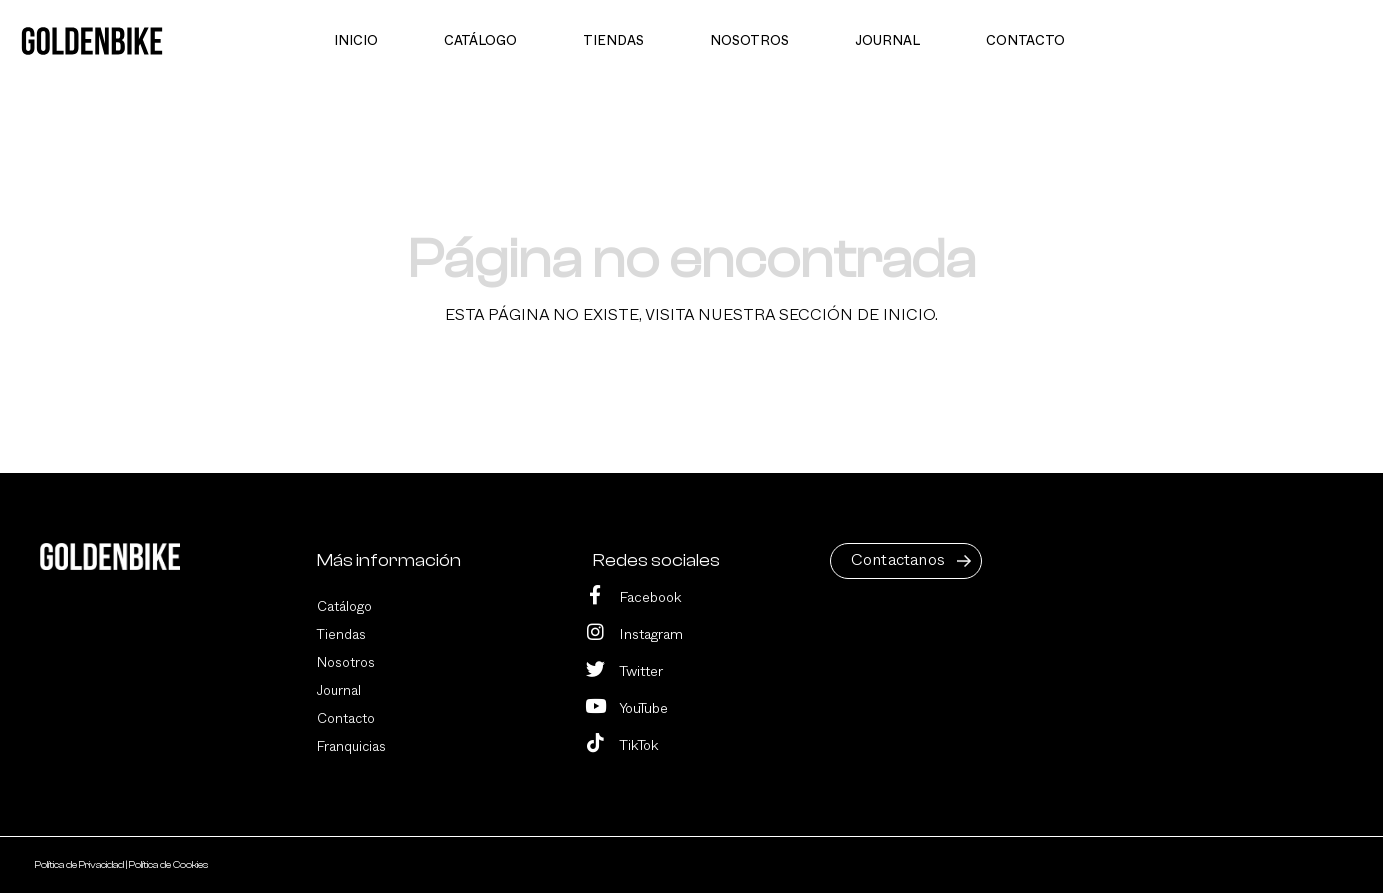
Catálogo (344, 607)
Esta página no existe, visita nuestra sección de (691, 315)
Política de (80, 865)
